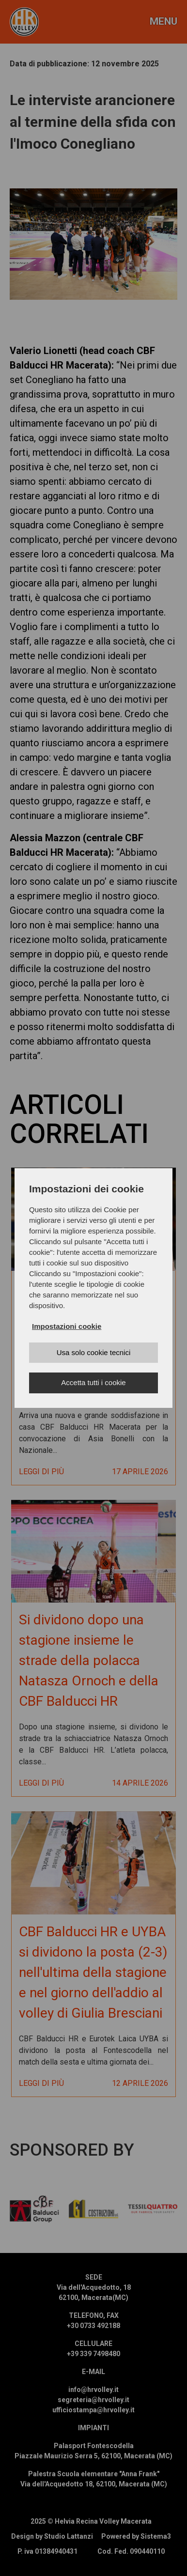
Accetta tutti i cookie (93, 1382)
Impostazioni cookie (66, 1326)
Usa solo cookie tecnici (94, 1352)
